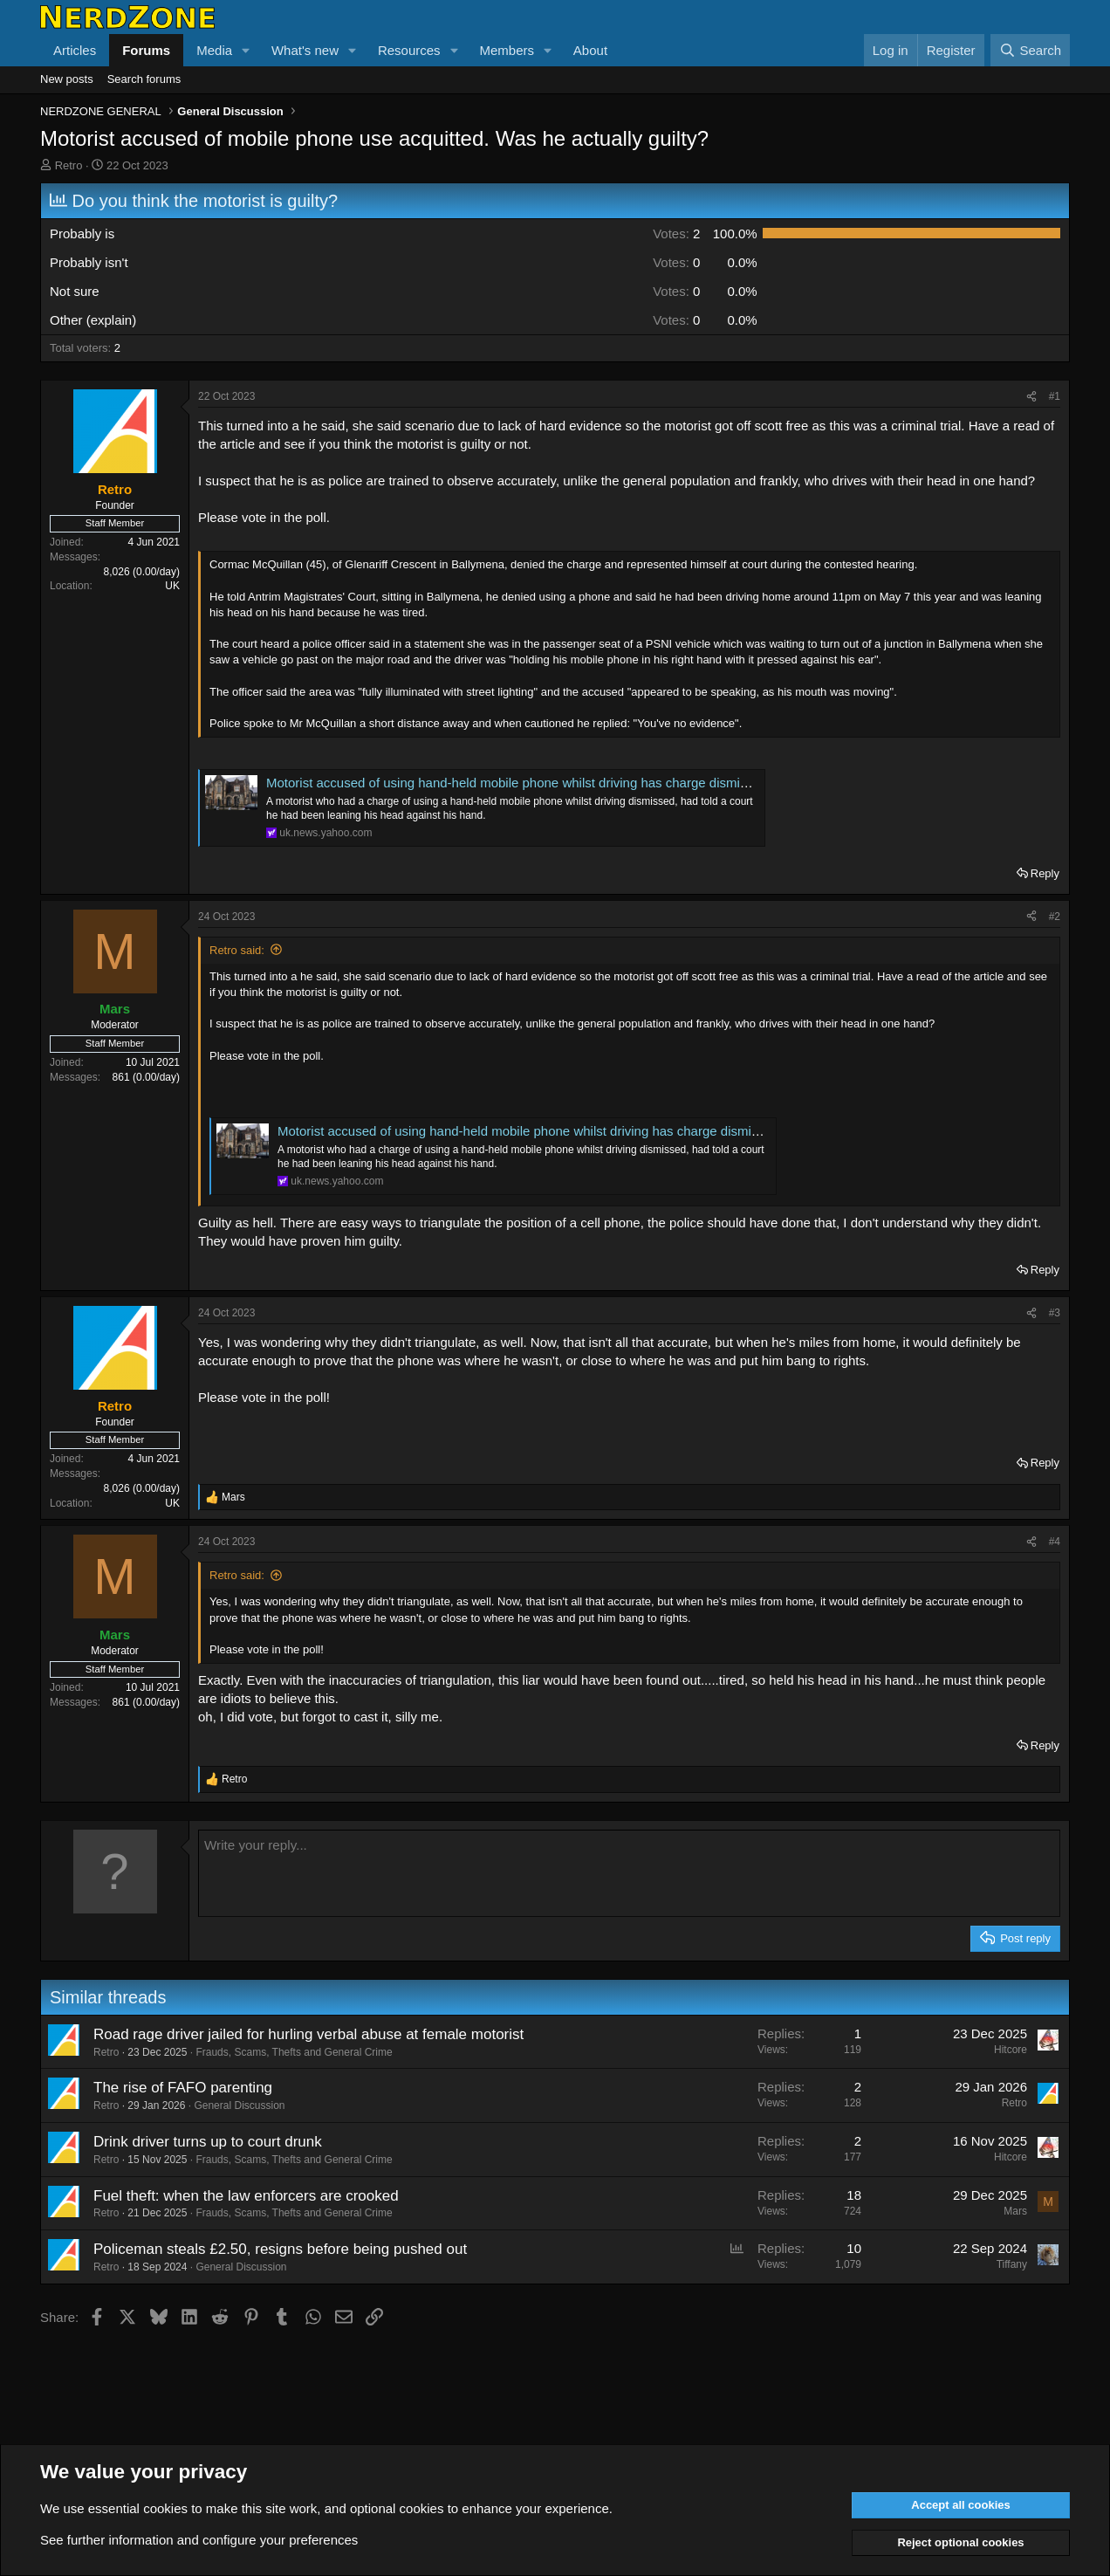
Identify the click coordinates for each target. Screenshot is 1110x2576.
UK (172, 586)
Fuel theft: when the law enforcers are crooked (246, 2196)
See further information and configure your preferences (199, 2539)
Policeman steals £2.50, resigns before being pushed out (280, 2249)
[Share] (1031, 397)
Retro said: (236, 950)
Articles (74, 50)
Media (214, 50)
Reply (1045, 873)
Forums (146, 50)
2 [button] (676, 233)
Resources (409, 50)
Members (506, 50)
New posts (66, 79)
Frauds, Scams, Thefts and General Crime (293, 2052)
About (590, 50)
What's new (305, 50)
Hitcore (1010, 2050)
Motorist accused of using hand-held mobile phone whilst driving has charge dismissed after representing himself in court (615, 782)
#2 (1054, 916)
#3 (1054, 1313)
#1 (1054, 396)
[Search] (1030, 50)
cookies (165, 2508)
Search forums (144, 79)
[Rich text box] (629, 1873)
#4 (1054, 1541)
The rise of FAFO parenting (182, 2087)
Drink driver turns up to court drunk (207, 2141)
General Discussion (239, 2105)
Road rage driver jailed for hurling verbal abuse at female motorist (308, 2034)
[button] (246, 50)
